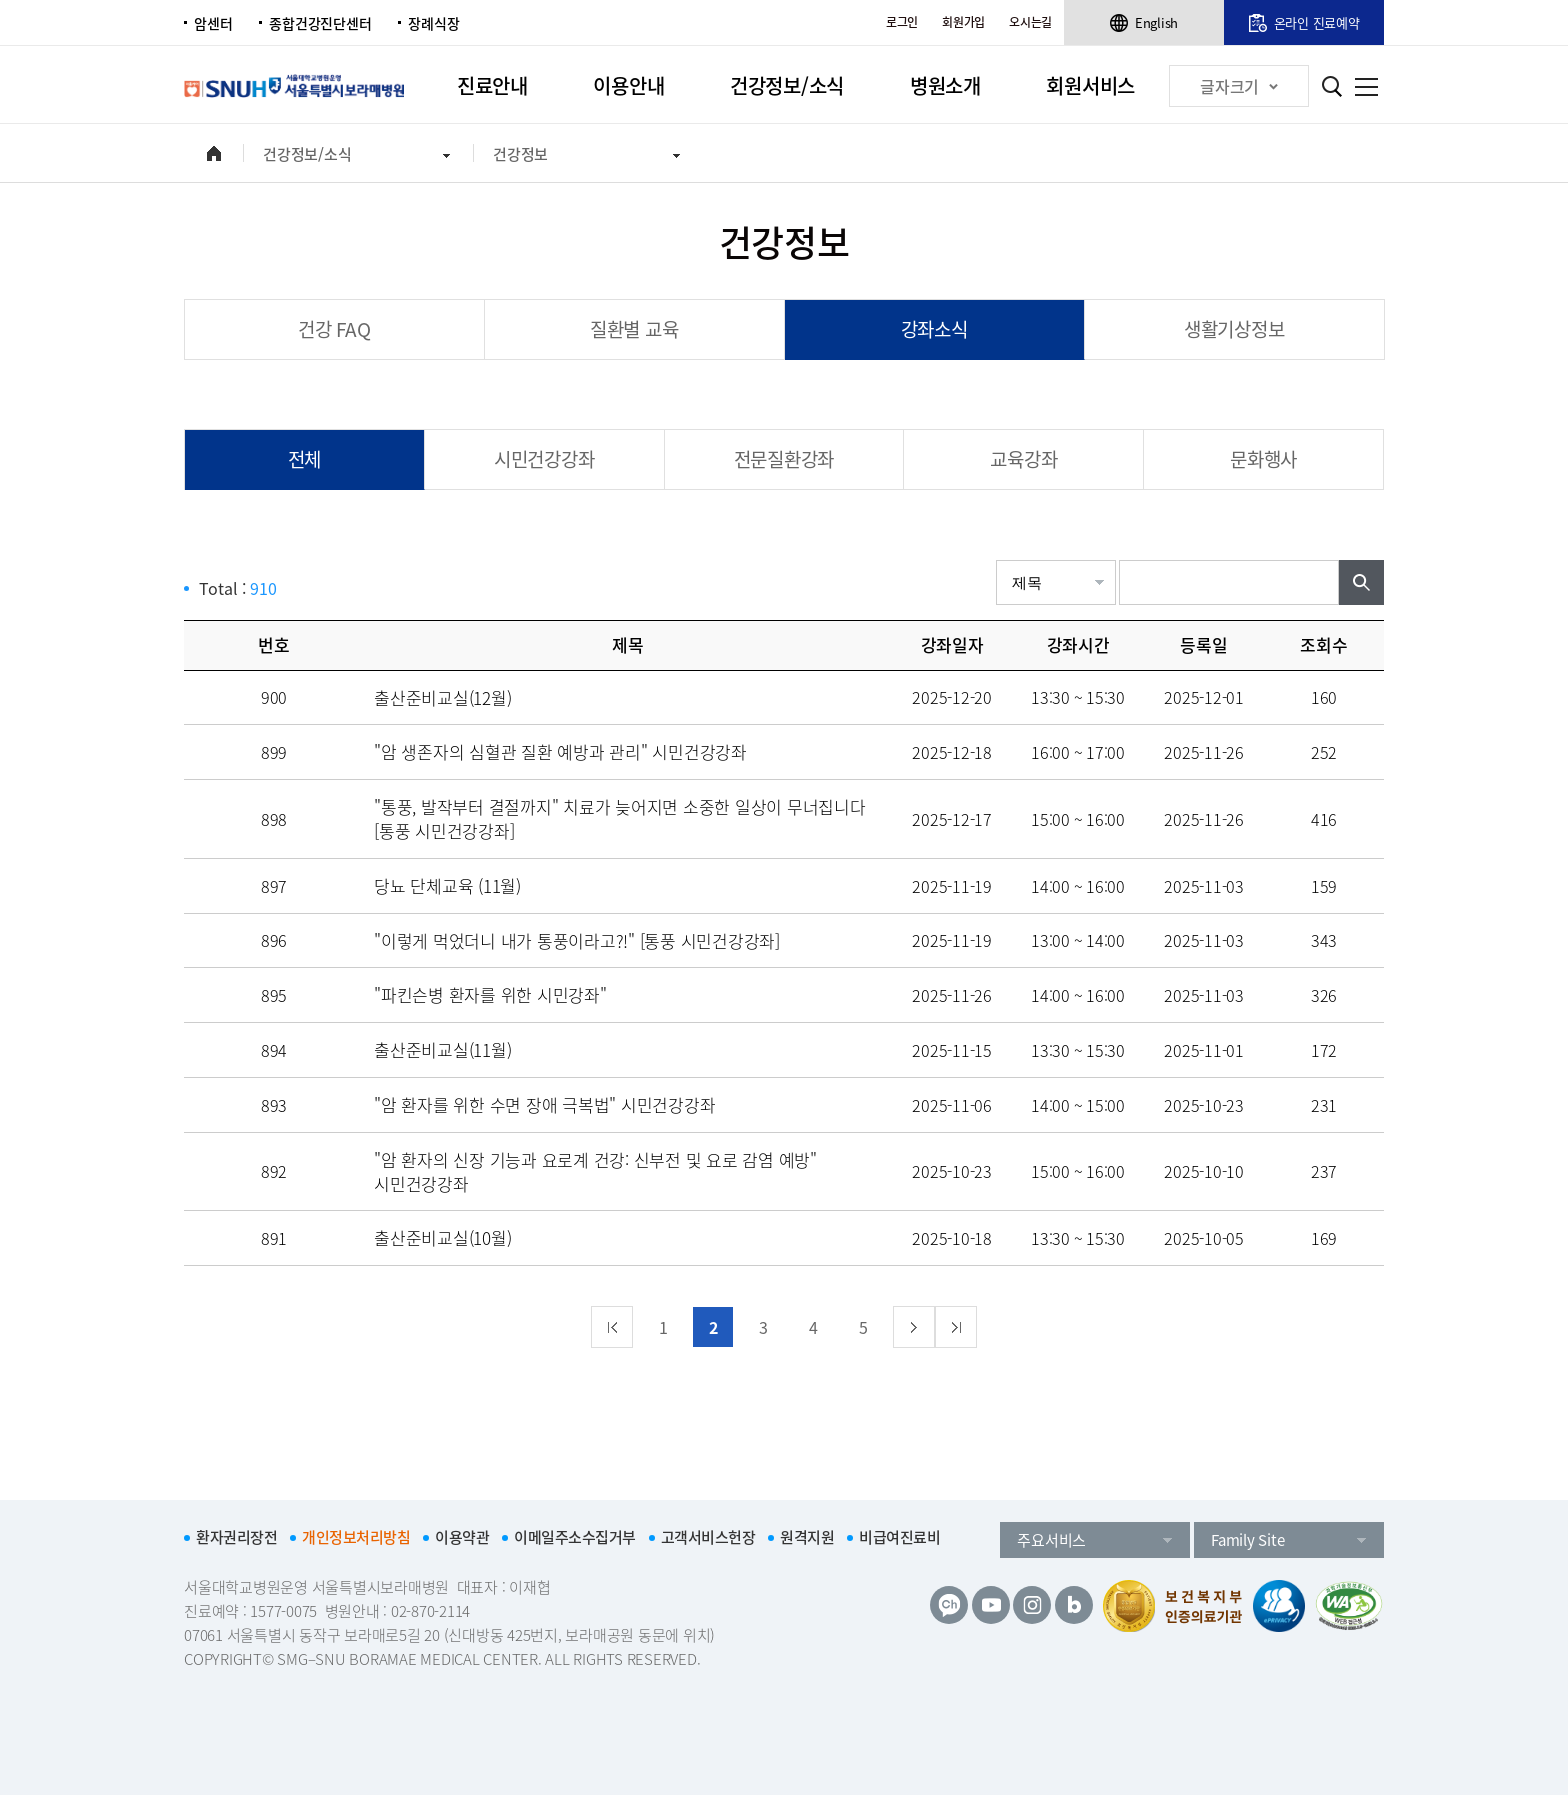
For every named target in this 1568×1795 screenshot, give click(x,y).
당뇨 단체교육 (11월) (447, 885)
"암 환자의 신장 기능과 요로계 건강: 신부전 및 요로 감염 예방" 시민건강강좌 (595, 1171)
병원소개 (945, 85)
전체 (305, 459)
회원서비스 (1090, 85)
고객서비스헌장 (708, 1537)
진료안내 (492, 85)
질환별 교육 (634, 329)
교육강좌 (1023, 459)
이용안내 (628, 85)
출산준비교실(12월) (442, 697)
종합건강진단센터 (320, 23)
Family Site (1247, 1540)
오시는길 (1030, 22)
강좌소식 (934, 329)
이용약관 (462, 1537)
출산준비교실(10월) (442, 1237)
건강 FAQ (334, 329)
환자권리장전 (236, 1537)
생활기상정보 (1234, 329)
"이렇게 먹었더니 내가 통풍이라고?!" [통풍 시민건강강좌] (577, 940)
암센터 (213, 23)
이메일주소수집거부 (575, 1537)
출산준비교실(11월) (442, 1049)
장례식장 (433, 23)
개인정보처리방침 (356, 1537)
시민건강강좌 (544, 459)
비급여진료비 (899, 1537)
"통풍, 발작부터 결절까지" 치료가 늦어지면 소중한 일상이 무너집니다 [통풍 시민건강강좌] (620, 818)
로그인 (902, 22)
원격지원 (807, 1537)
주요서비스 (1051, 1540)
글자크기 (1239, 86)
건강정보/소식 (787, 85)
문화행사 (1263, 459)
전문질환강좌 (784, 459)
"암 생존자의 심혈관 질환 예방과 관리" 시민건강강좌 (560, 751)
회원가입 (963, 22)
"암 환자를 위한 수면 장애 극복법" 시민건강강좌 (544, 1104)
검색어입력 (1119, 560)
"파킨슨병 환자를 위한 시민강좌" (490, 994)
